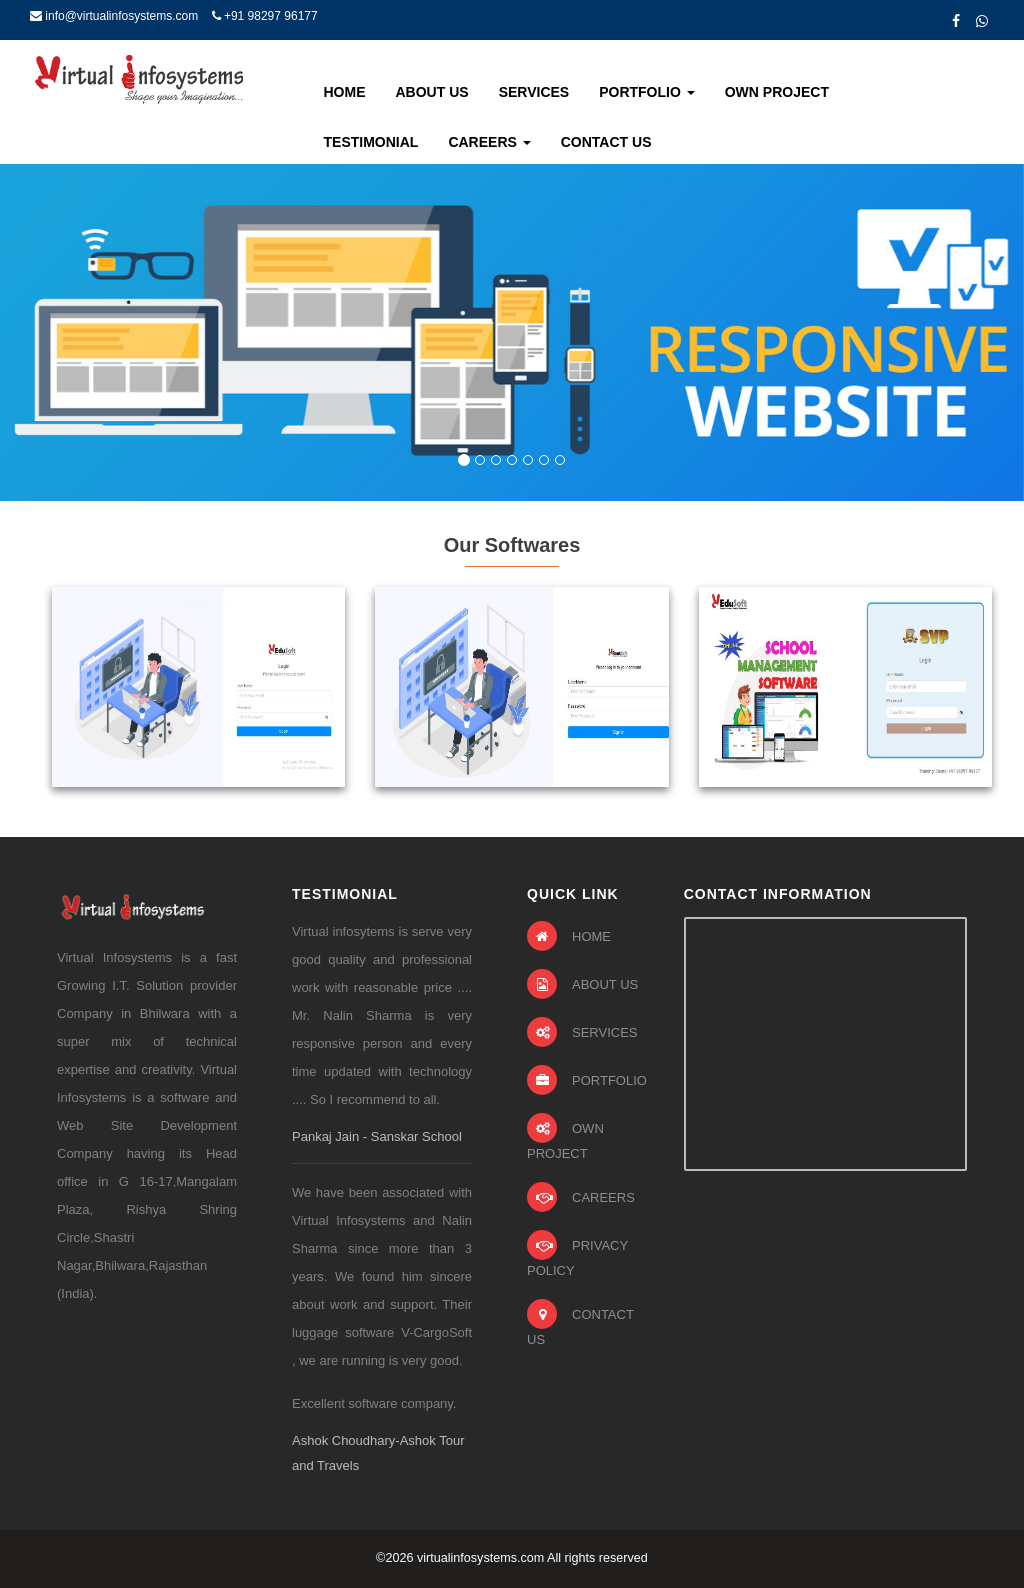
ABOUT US (582, 984)
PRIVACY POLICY (577, 1254)
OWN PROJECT (565, 1137)
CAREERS (581, 1197)
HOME (569, 936)
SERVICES (582, 1032)
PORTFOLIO (587, 1080)
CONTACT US (580, 1323)
